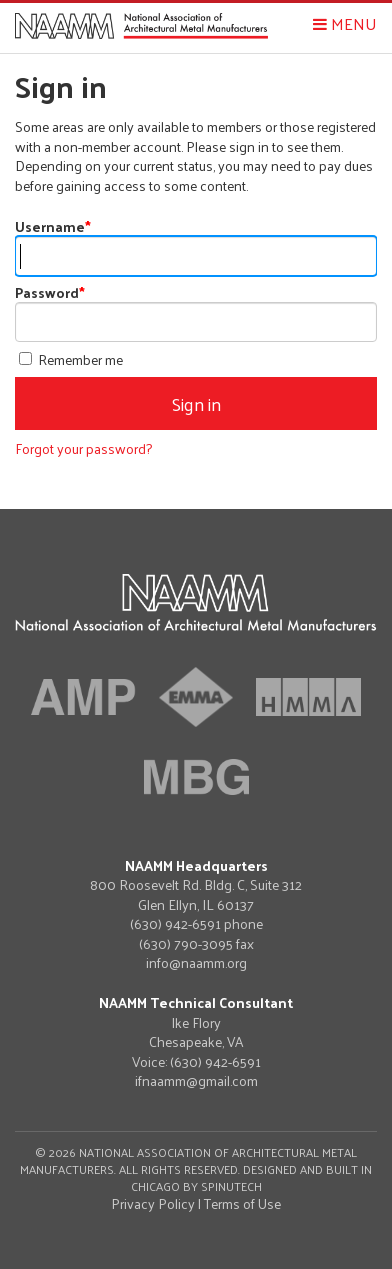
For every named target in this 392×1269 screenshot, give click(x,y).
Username (53, 226)
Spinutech (231, 1186)
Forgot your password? (83, 448)
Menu (345, 23)
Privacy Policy (153, 1203)
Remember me (71, 359)
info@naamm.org (196, 962)
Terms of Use (242, 1203)
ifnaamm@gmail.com (196, 1081)
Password (50, 292)
